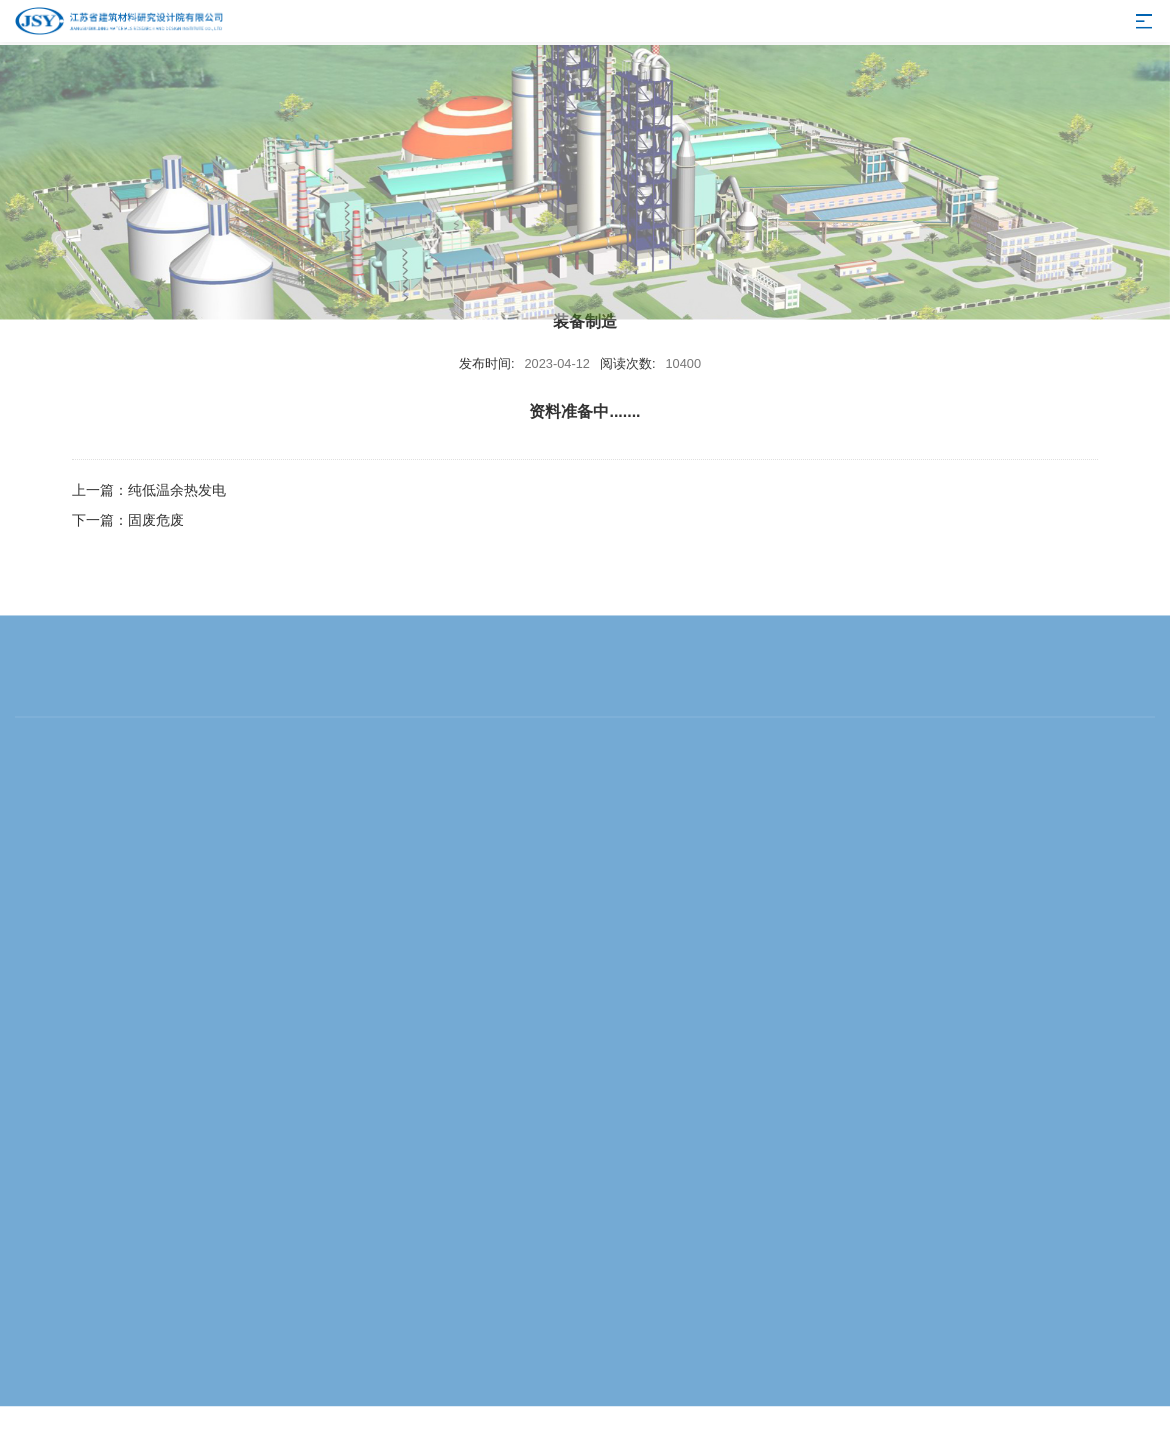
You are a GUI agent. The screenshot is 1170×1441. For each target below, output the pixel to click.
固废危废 (156, 520)
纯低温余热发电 (177, 490)
